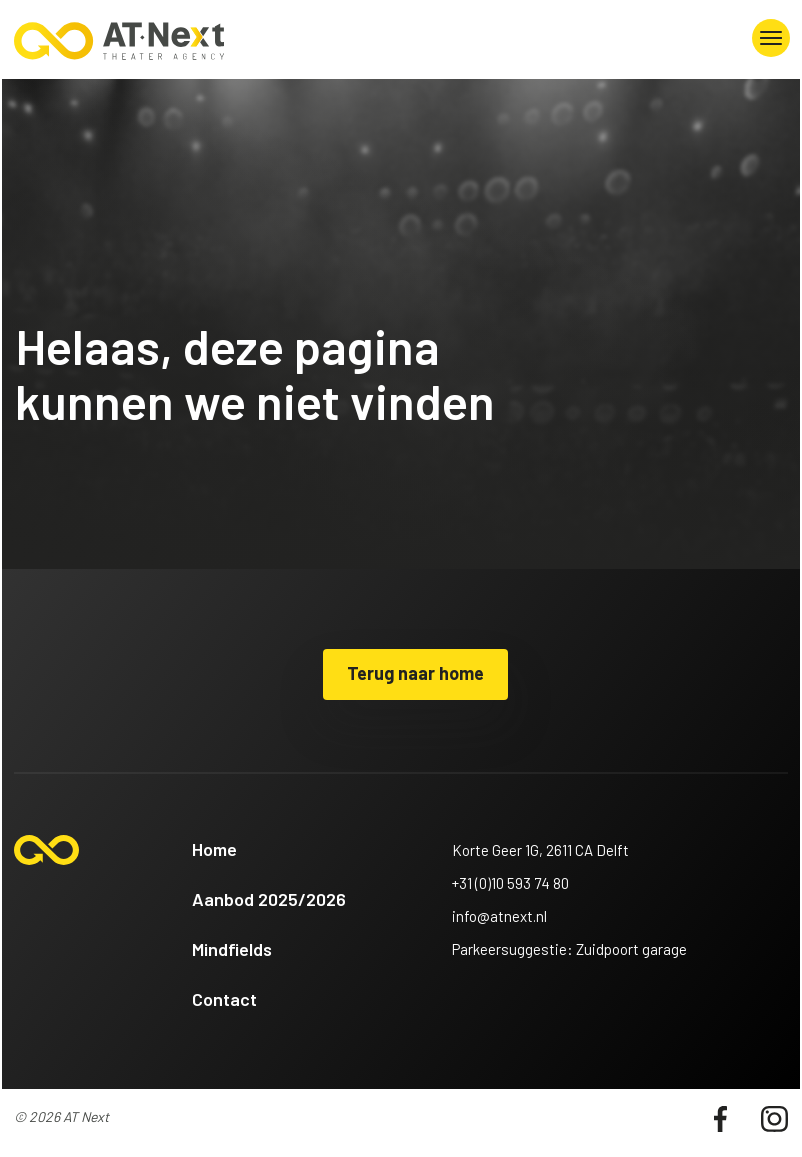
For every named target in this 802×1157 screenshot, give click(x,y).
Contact (224, 999)
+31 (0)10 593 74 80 (510, 883)
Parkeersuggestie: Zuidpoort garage (569, 949)
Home (214, 849)
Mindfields (232, 949)
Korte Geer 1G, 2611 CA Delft (540, 850)
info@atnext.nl (499, 916)
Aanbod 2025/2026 (269, 899)
